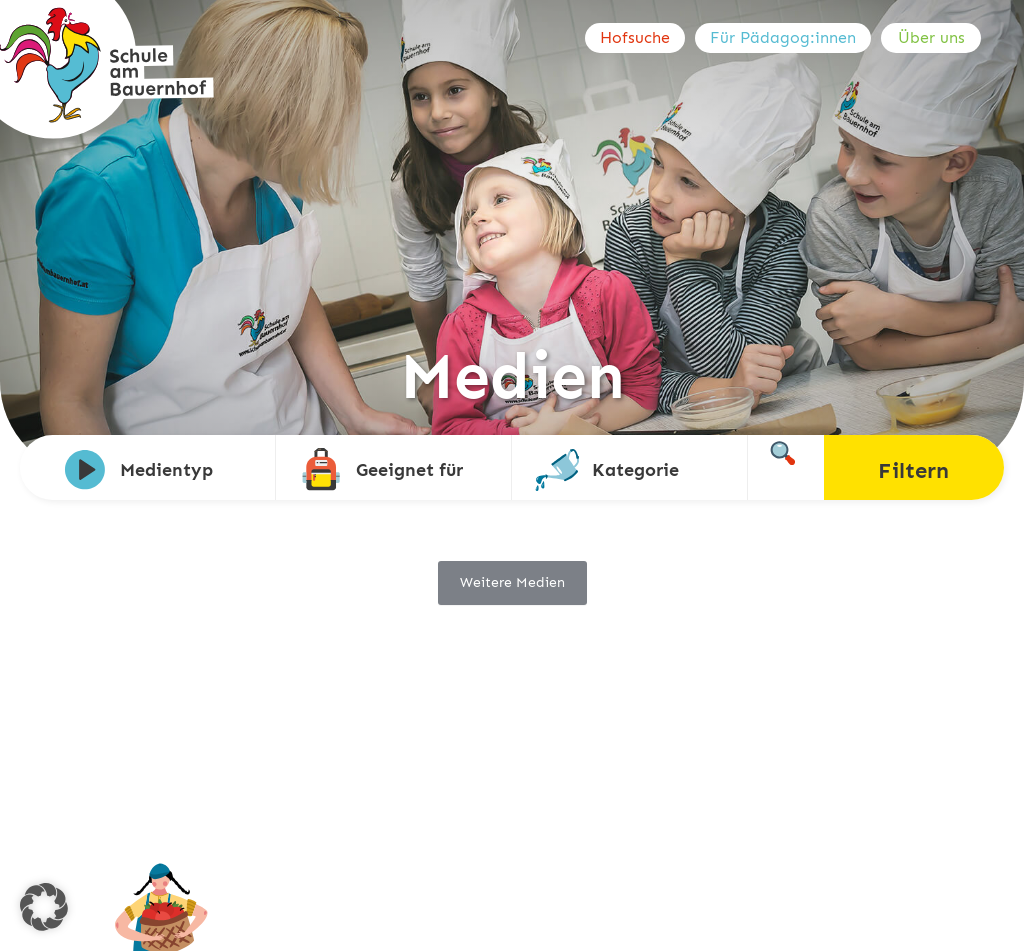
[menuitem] (640, 38)
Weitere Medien (512, 582)
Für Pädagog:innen (783, 37)
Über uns (931, 37)
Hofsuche (635, 37)
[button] (44, 907)
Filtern (913, 470)
